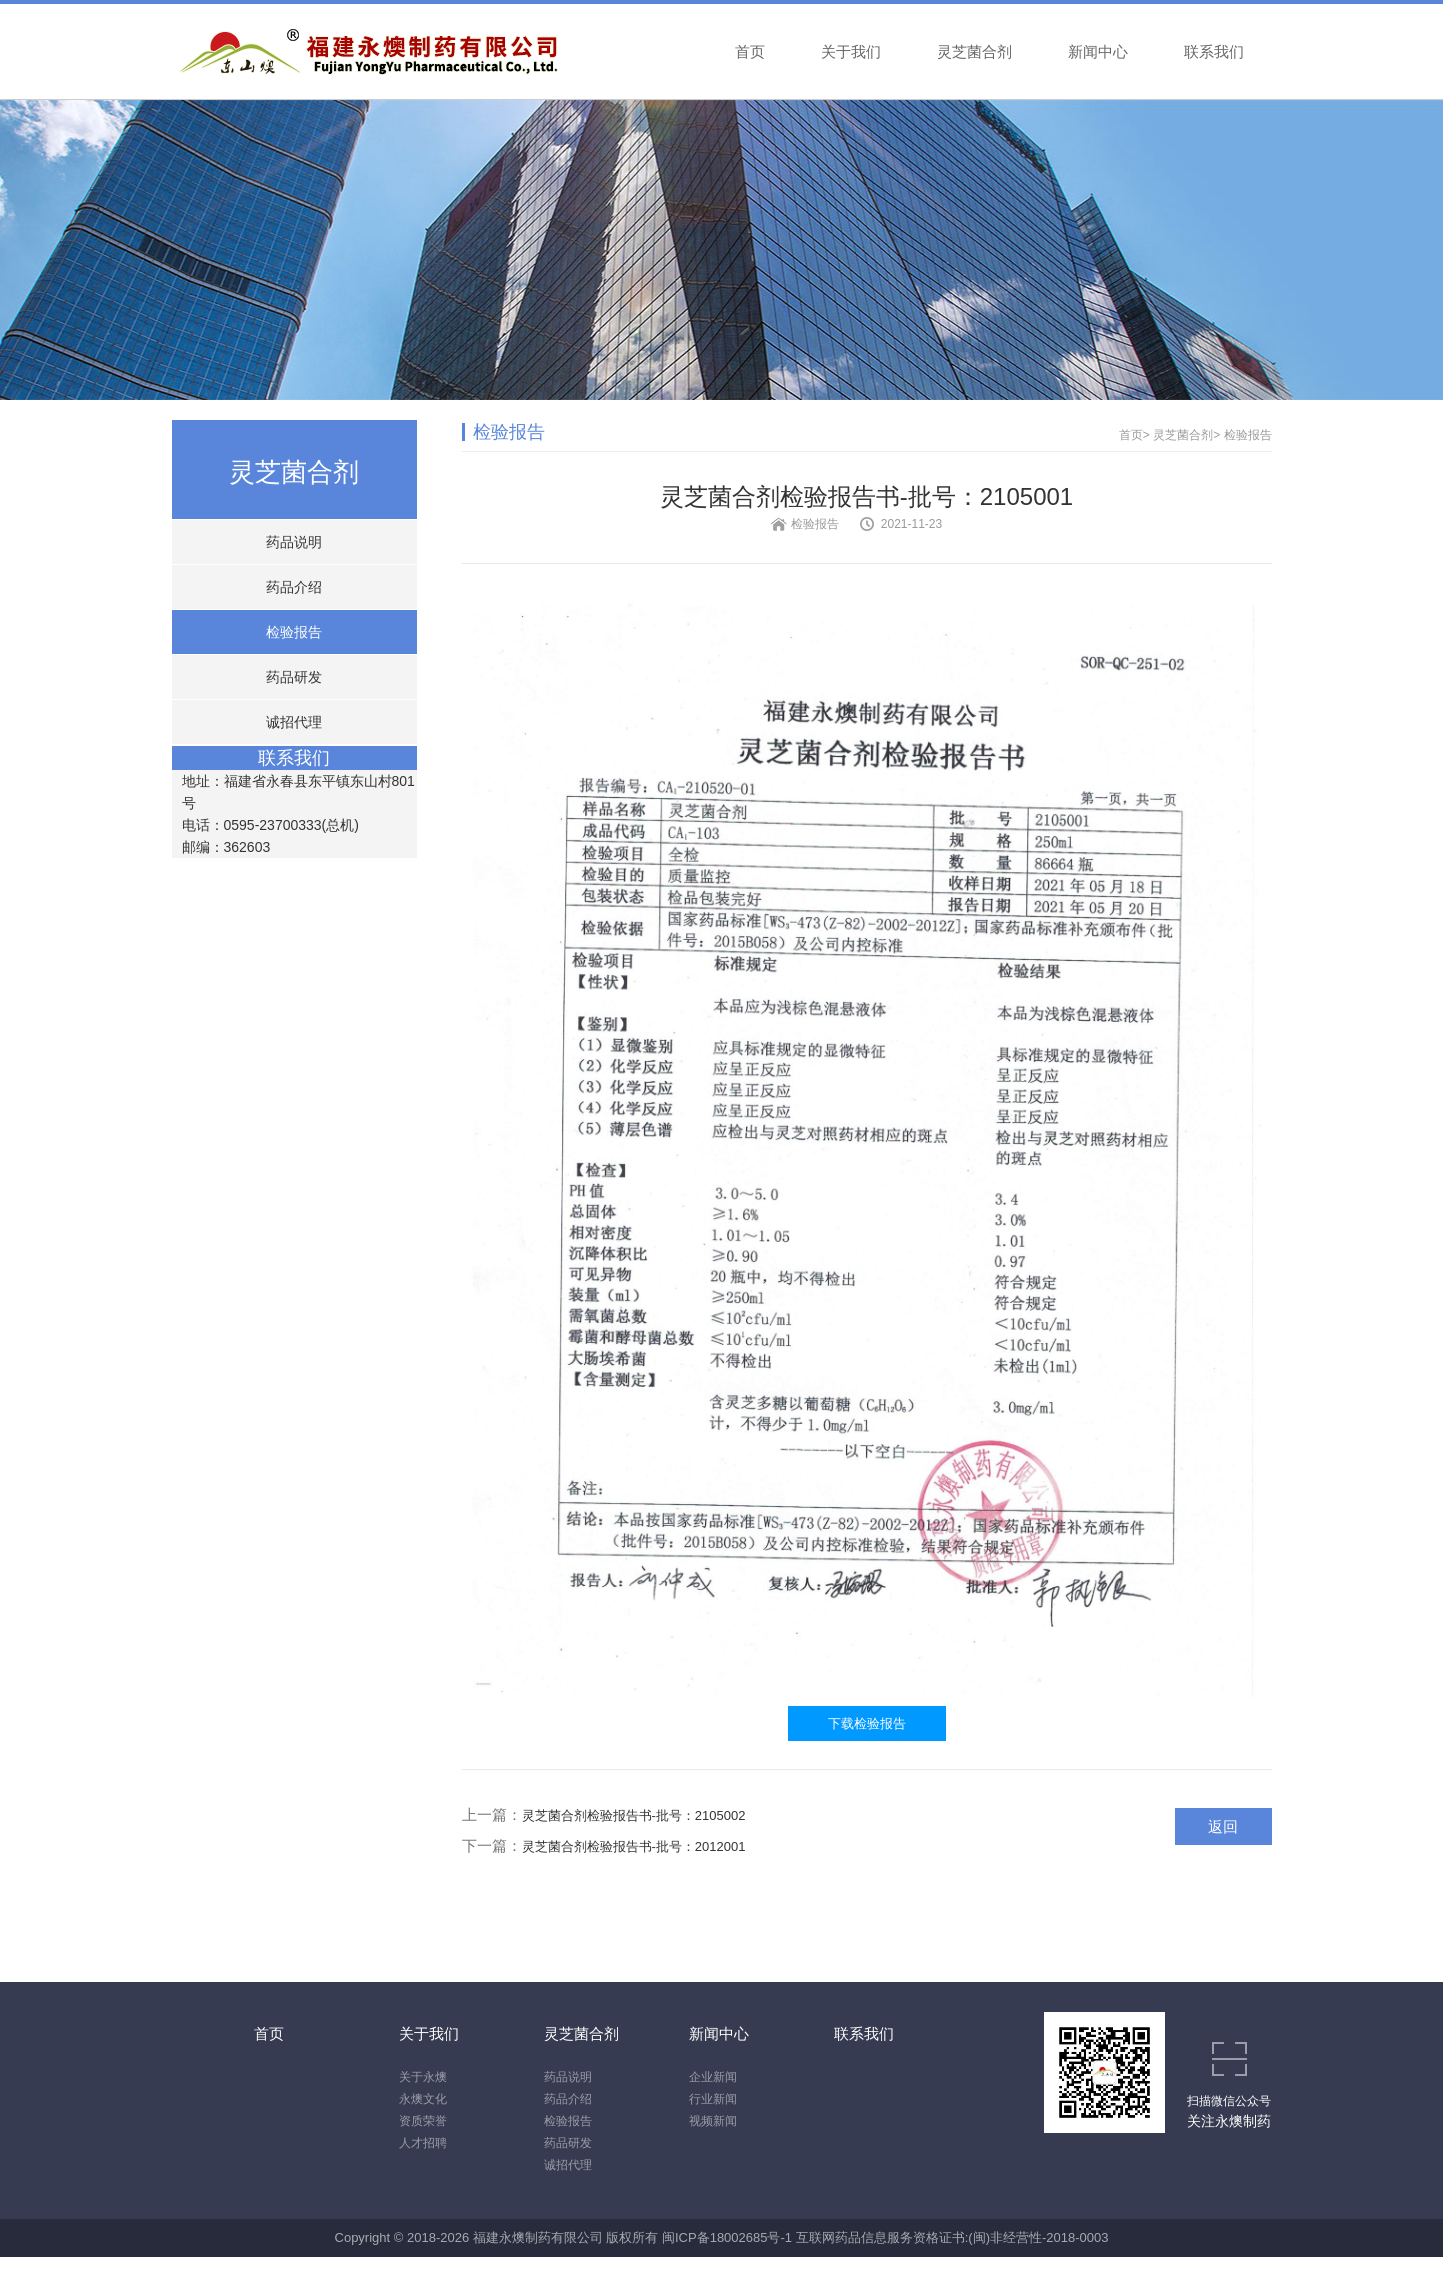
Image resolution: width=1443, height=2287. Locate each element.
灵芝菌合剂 (974, 51)
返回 (1223, 1826)
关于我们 (851, 51)
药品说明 (294, 542)
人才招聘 (423, 2143)
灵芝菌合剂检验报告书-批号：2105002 (634, 1815)
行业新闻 (713, 2099)
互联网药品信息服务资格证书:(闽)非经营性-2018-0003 (952, 2237)
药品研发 (294, 677)
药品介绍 (294, 587)
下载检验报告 (867, 1723)
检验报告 (294, 632)
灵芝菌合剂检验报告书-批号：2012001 (634, 1846)
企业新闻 (713, 2077)
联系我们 (1214, 51)
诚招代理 (294, 722)
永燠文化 (423, 2099)
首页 (750, 51)
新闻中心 (1098, 51)
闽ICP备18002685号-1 (727, 2237)
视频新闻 (713, 2121)
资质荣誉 (423, 2121)
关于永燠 (423, 2077)
